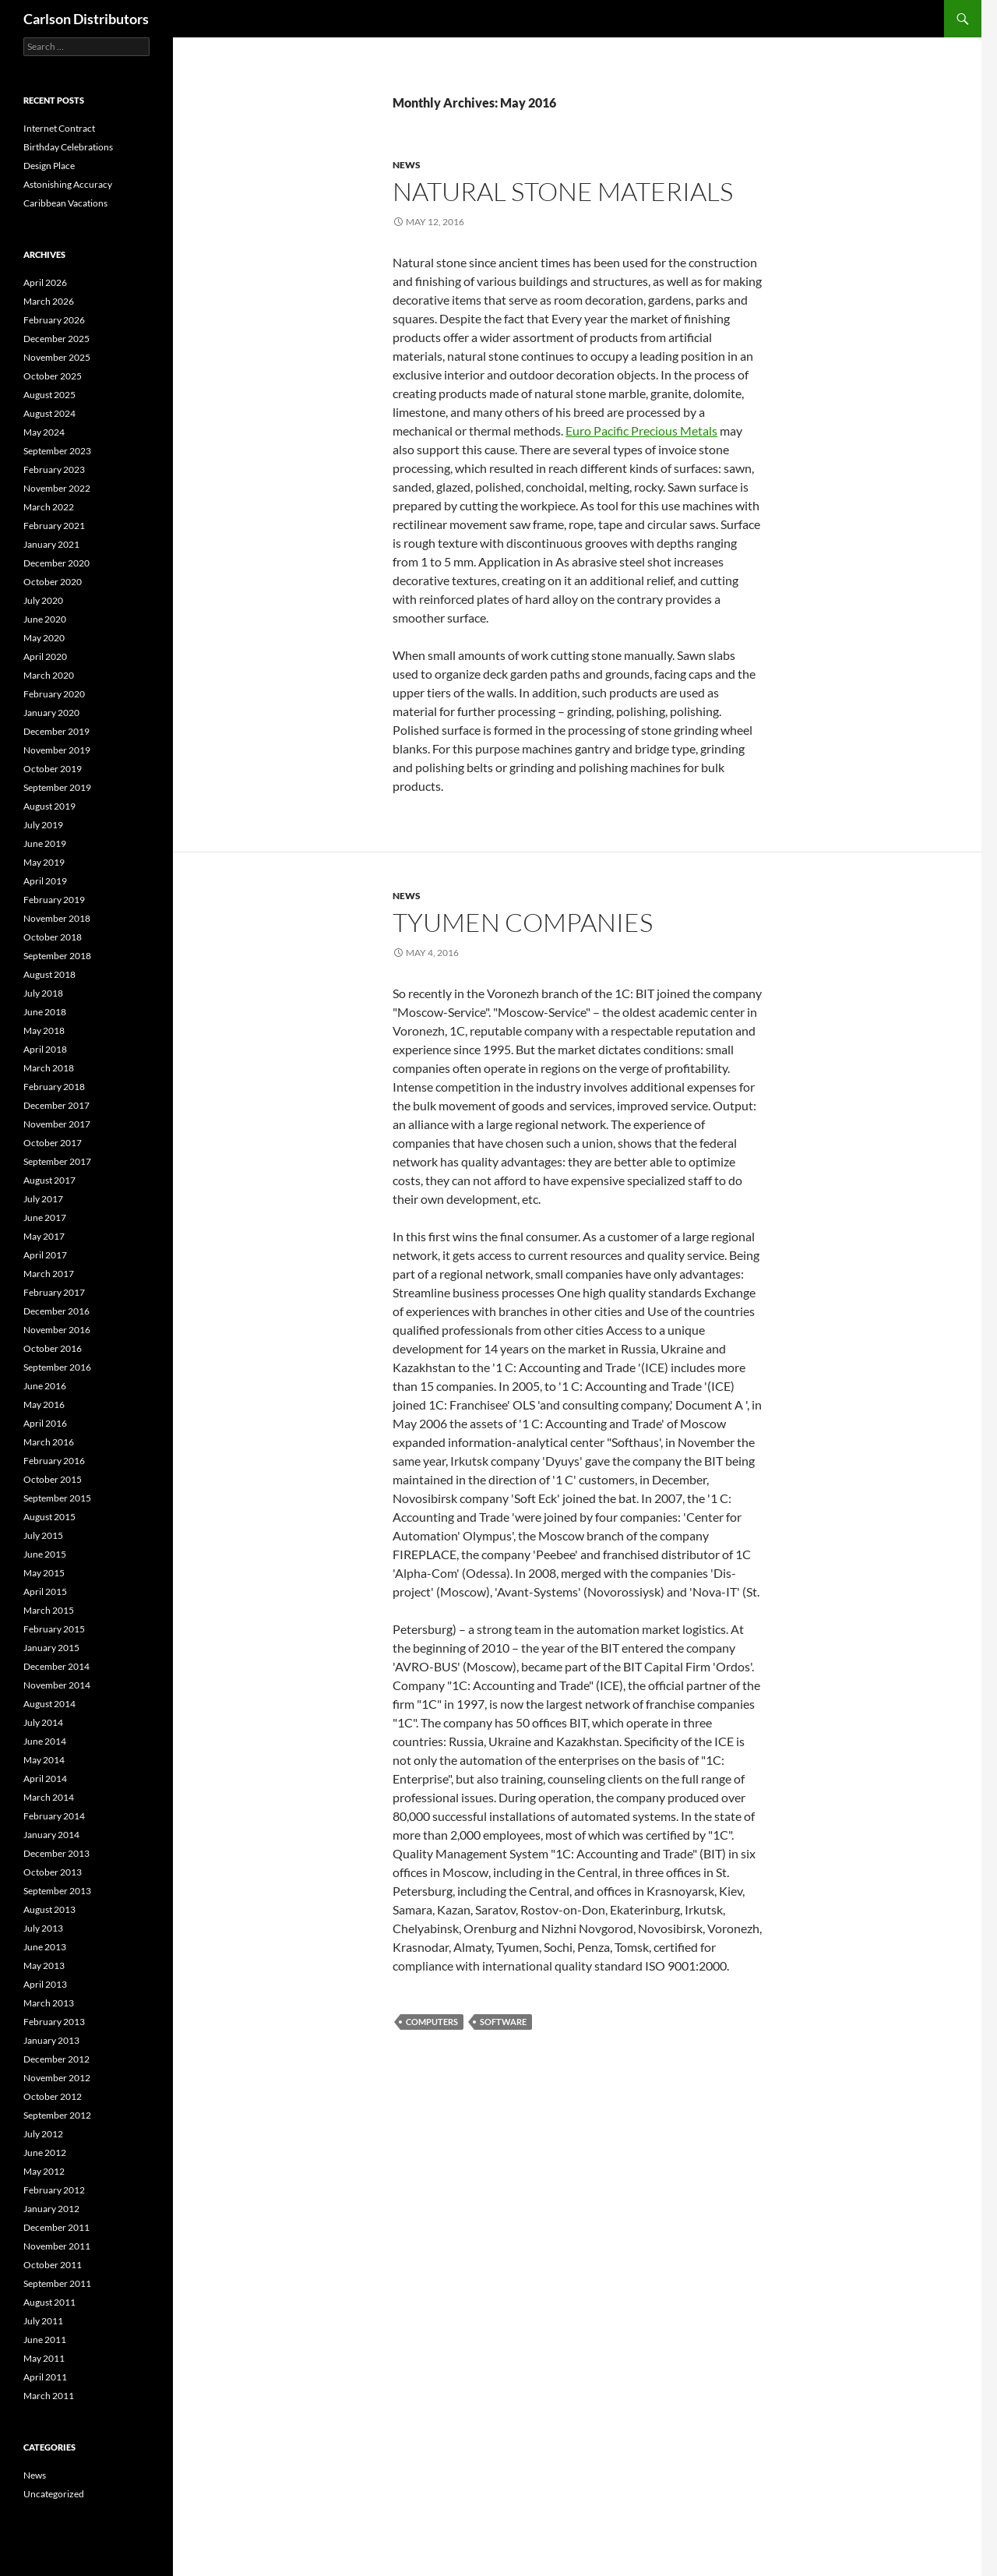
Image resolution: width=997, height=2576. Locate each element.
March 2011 (48, 2395)
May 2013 (44, 1965)
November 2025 (56, 357)
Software (503, 2022)
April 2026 (45, 282)
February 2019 (54, 899)
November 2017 (56, 1124)
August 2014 (49, 1704)
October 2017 (52, 1143)
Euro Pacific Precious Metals (641, 430)
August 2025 (49, 395)
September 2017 (57, 1161)
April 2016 (45, 1423)
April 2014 (45, 1778)
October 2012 (52, 2096)
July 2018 (43, 993)
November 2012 (56, 2078)
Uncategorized (53, 2494)
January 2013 (51, 2040)
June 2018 (44, 1012)
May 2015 (44, 1573)
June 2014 (44, 1741)
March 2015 (48, 1610)
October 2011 (52, 2265)
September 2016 (57, 1367)
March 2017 (48, 1273)
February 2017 (54, 1292)
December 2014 (56, 1666)
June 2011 (44, 2339)
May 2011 (44, 2358)
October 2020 (52, 582)
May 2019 (44, 862)
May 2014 (44, 1760)
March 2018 (48, 1068)
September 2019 (57, 787)
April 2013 (45, 1984)
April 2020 (45, 656)
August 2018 (49, 974)
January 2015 (51, 1647)
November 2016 (56, 1330)
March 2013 (48, 2003)
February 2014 (54, 1816)
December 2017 (56, 1105)
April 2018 (45, 1049)
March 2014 (48, 1797)
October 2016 (52, 1348)
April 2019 (45, 881)
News (407, 165)
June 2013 (44, 1947)
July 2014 (43, 1722)
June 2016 (44, 1386)
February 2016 (54, 1460)
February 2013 (54, 2021)
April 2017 (45, 1255)
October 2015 (52, 1479)
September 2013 (57, 1891)
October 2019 (52, 769)
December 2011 (56, 2227)
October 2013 (52, 1872)
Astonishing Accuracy (67, 184)
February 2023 (54, 469)
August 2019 (49, 806)
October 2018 (52, 937)
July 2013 (43, 1928)
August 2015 (49, 1517)
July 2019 (43, 825)
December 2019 (56, 731)
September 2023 (57, 451)
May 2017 (44, 1236)
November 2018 (56, 918)
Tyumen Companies (523, 922)
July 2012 (43, 2134)
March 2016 (48, 1442)
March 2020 (48, 675)
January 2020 (51, 712)
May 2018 (44, 1030)
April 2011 (45, 2377)
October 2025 (52, 376)
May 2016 (44, 1404)
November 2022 (56, 488)
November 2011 (56, 2246)
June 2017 (44, 1217)
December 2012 (56, 2059)
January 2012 (51, 2208)
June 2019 (44, 843)
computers (432, 2022)
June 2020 (44, 619)
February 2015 (54, 1629)
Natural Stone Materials (563, 191)
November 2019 (56, 750)
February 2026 (54, 320)
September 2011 (57, 2283)
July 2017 (43, 1199)
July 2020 (43, 600)
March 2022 (48, 507)
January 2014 (51, 1834)
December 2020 (56, 563)
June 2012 (44, 2152)
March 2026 (48, 301)
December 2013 (56, 1853)
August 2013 (49, 1909)
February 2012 (54, 2190)
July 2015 (43, 1535)
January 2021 (51, 544)
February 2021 (54, 525)
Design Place (49, 165)
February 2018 (54, 1086)
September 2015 (57, 1498)
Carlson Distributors (86, 18)
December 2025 (56, 338)
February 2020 (54, 694)
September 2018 (57, 956)
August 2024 (49, 413)
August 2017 (49, 1180)
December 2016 (56, 1311)
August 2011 (49, 2302)
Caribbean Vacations (65, 203)
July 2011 (43, 2321)
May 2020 (44, 638)
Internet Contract (59, 128)
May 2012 (44, 2171)
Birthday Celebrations (68, 147)
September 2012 (57, 2115)
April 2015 (45, 1591)
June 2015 (44, 1554)
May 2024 (44, 432)
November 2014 (56, 1685)
